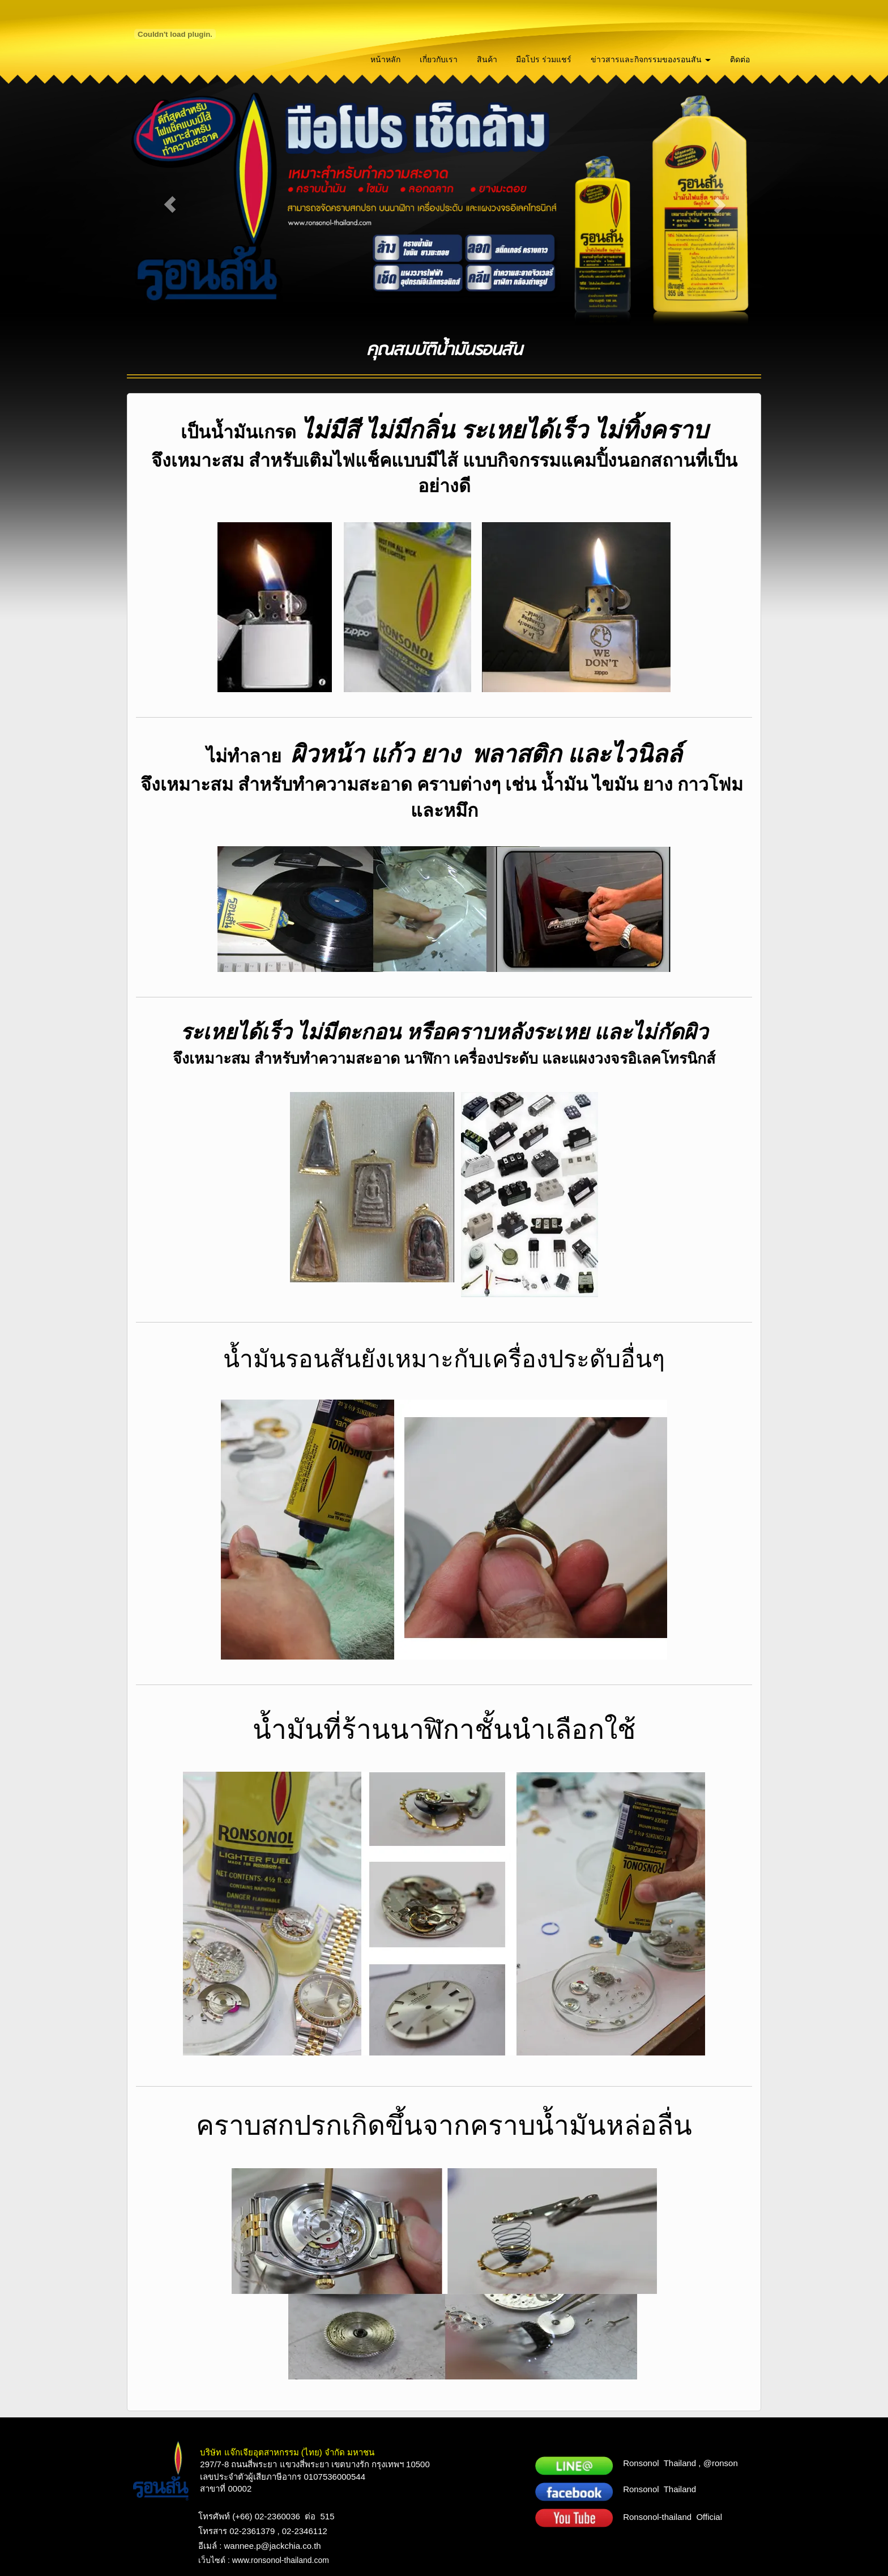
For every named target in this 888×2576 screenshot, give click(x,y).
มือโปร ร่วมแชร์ (543, 59)
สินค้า (487, 59)
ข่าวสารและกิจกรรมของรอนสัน (651, 59)
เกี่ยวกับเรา (439, 59)
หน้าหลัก (385, 59)
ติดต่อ (740, 59)
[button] (169, 204)
